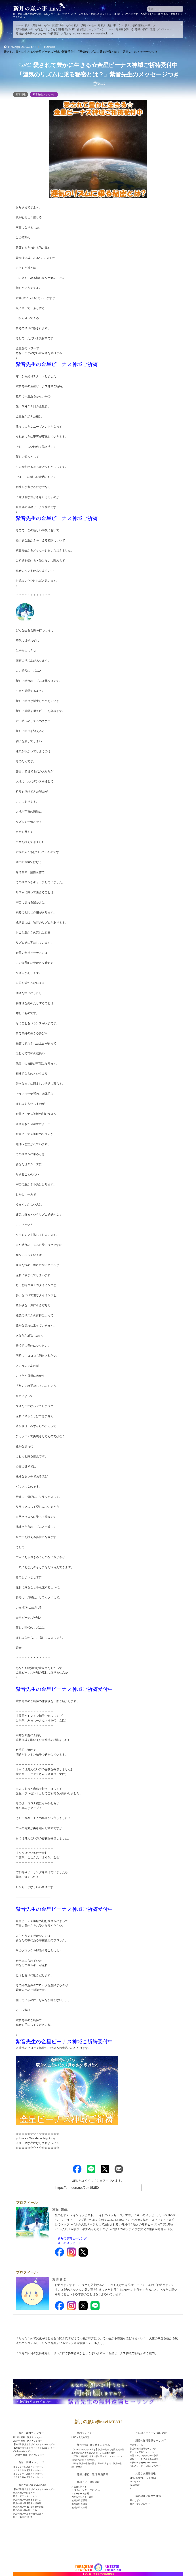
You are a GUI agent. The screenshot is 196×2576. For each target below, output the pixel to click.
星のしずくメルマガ (139, 2503)
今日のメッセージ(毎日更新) (43, 33)
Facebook (102, 33)
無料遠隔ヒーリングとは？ (31, 29)
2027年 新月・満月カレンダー (27, 2439)
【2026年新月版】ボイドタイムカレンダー (34, 2443)
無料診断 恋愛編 (79, 2499)
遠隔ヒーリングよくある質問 (144, 2458)
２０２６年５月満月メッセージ (28, 2469)
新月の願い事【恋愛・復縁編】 (28, 2502)
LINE (77, 33)
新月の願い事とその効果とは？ (28, 2512)
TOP (22, 47)
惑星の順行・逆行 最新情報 (92, 2473)
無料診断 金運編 (79, 2503)
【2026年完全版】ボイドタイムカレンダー (34, 2447)
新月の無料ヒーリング (72, 2237)
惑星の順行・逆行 (145, 29)
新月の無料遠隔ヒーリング (140, 25)
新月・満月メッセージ (86, 25)
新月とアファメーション (25, 2495)
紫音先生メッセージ (44, 94)
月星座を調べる (125, 29)
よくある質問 (55, 29)
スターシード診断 (80, 2492)
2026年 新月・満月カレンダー (27, 2436)
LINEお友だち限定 (80, 2436)
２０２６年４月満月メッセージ (28, 2476)
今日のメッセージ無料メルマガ (145, 2465)
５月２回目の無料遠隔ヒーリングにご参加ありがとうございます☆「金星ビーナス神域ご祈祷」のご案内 (87, 2352)
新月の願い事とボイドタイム (27, 2498)
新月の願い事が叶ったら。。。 (28, 2509)
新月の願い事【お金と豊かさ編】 (29, 2505)
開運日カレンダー (62, 25)
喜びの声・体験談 (74, 29)
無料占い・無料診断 (88, 2480)
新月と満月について (23, 2516)
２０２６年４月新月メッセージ (28, 2472)
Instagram (88, 33)
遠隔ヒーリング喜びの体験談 (144, 2454)
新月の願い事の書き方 (24, 2491)
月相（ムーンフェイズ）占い (85, 2489)
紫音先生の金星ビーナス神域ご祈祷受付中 (66, 1689)
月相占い (21, 33)
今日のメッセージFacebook (143, 2461)
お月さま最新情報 (145, 2472)
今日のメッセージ (69, 2242)
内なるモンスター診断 (82, 2496)
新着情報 (21, 94)
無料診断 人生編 (79, 2506)
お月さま (66, 33)
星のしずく (135, 2499)
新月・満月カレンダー (37, 25)
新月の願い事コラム (112, 25)
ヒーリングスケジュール (100, 29)
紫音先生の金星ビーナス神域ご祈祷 (58, 364)
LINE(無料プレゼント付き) (143, 2477)
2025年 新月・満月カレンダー (30, 2453)
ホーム (19, 25)
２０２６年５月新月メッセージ (28, 2466)
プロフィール (164, 29)
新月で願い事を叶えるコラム (93, 2443)
